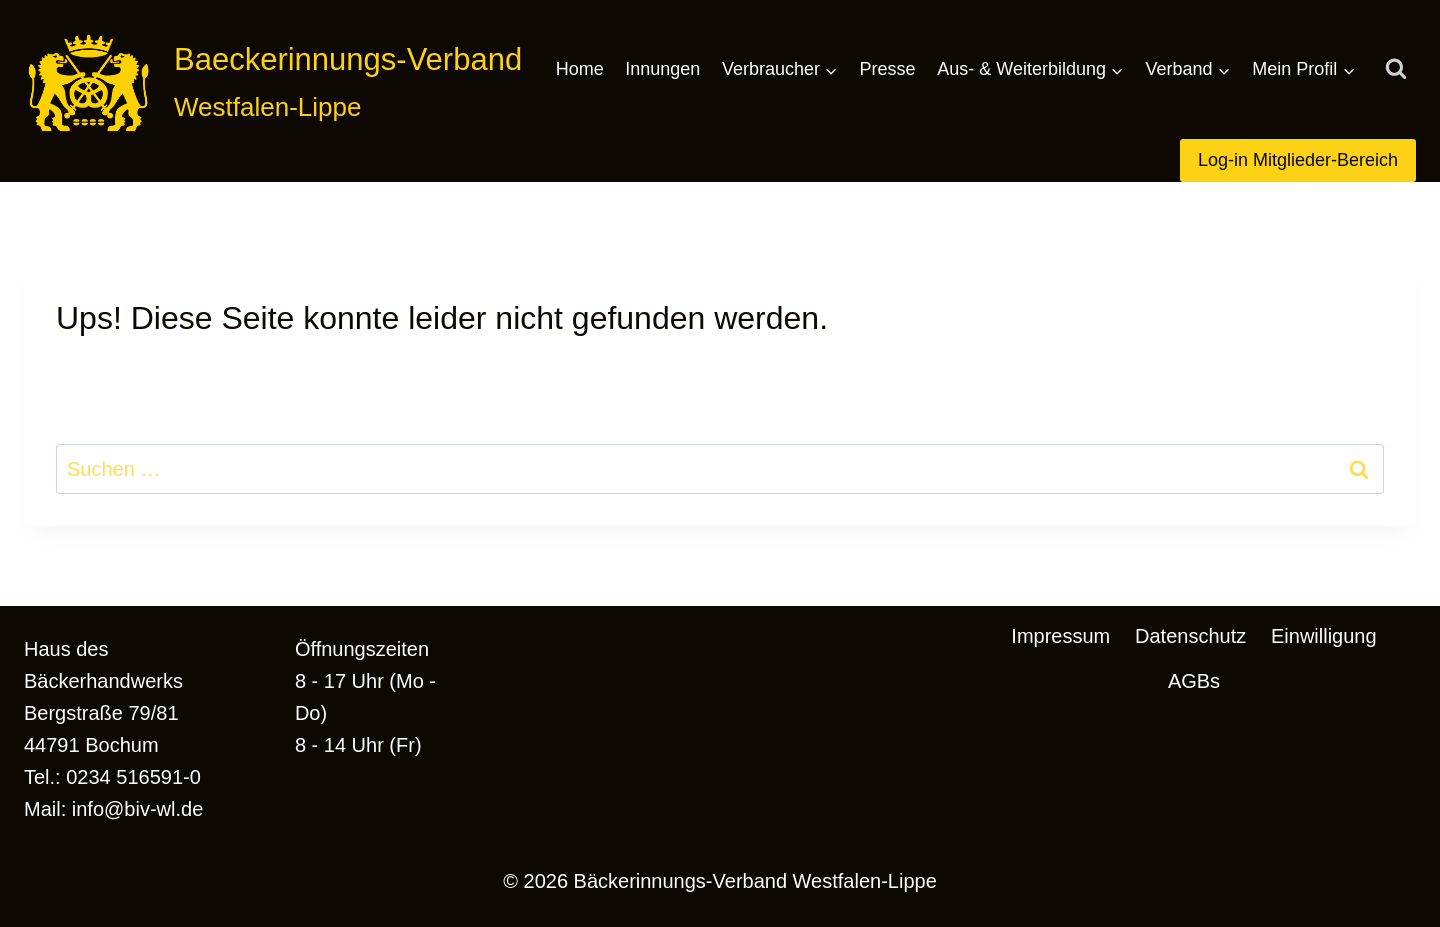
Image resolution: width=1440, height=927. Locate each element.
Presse (888, 69)
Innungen (662, 69)
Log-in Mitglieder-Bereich (1298, 160)
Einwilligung (1324, 636)
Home (580, 69)
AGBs (1194, 681)
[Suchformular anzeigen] (1396, 70)
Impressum (1060, 636)
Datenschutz (1190, 636)
